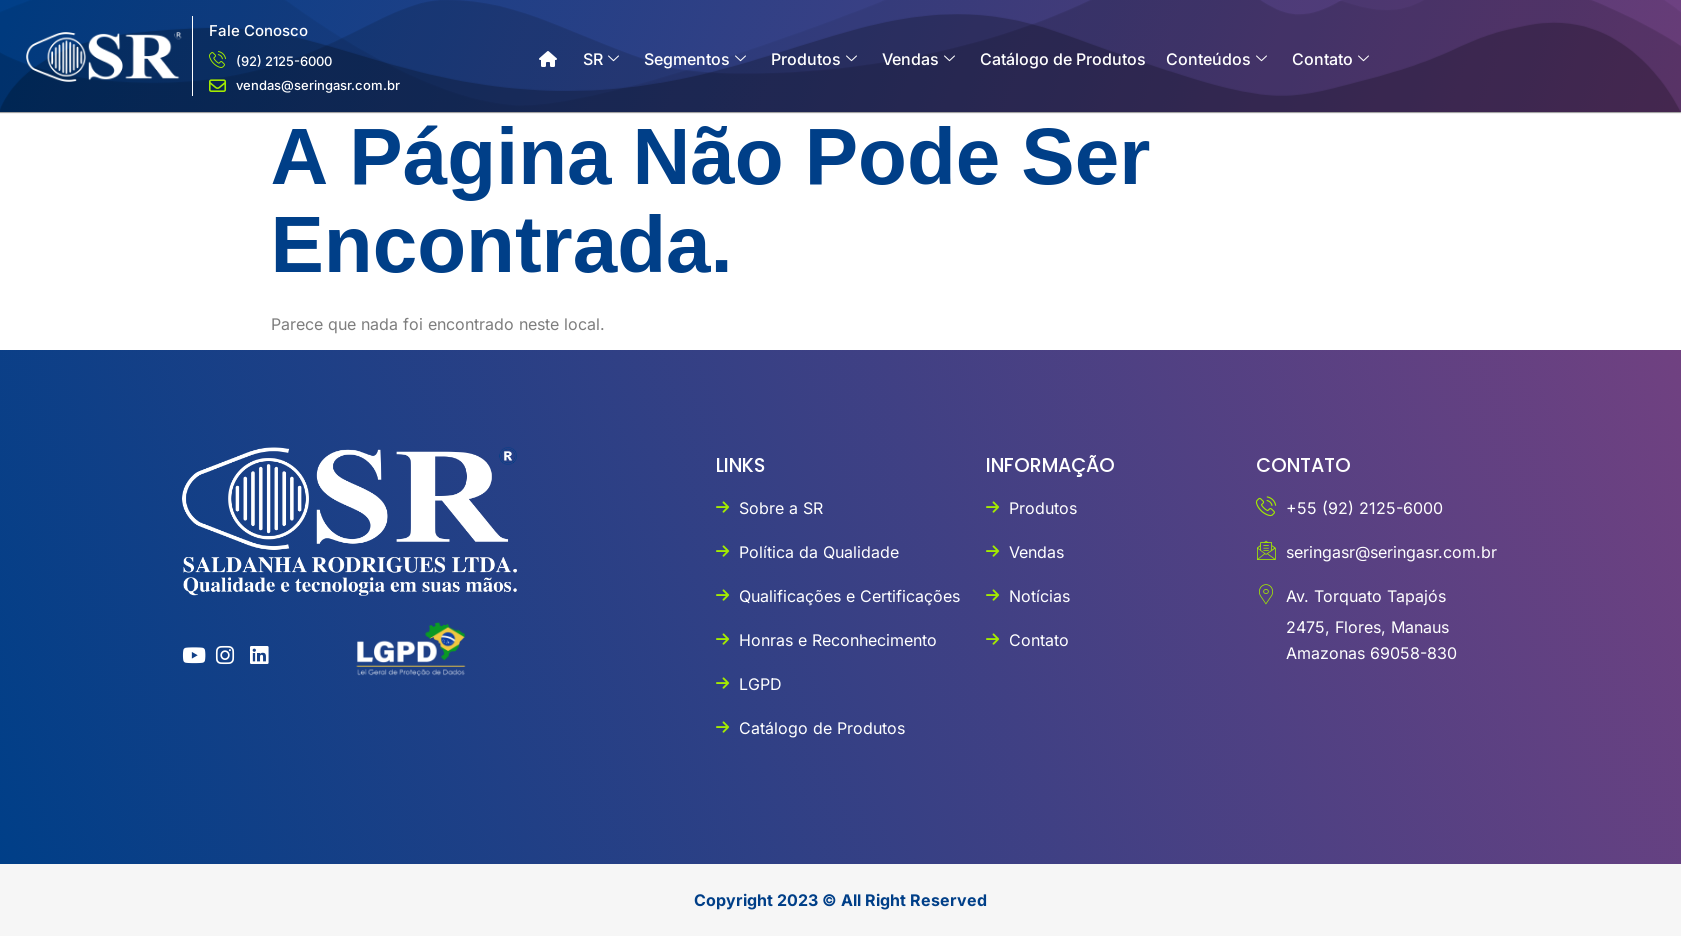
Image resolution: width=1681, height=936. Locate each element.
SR (601, 59)
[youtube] (186, 656)
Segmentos (695, 59)
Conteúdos (1216, 59)
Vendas (918, 59)
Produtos (814, 59)
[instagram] (220, 656)
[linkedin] (254, 656)
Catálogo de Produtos (1063, 59)
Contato (1330, 59)
